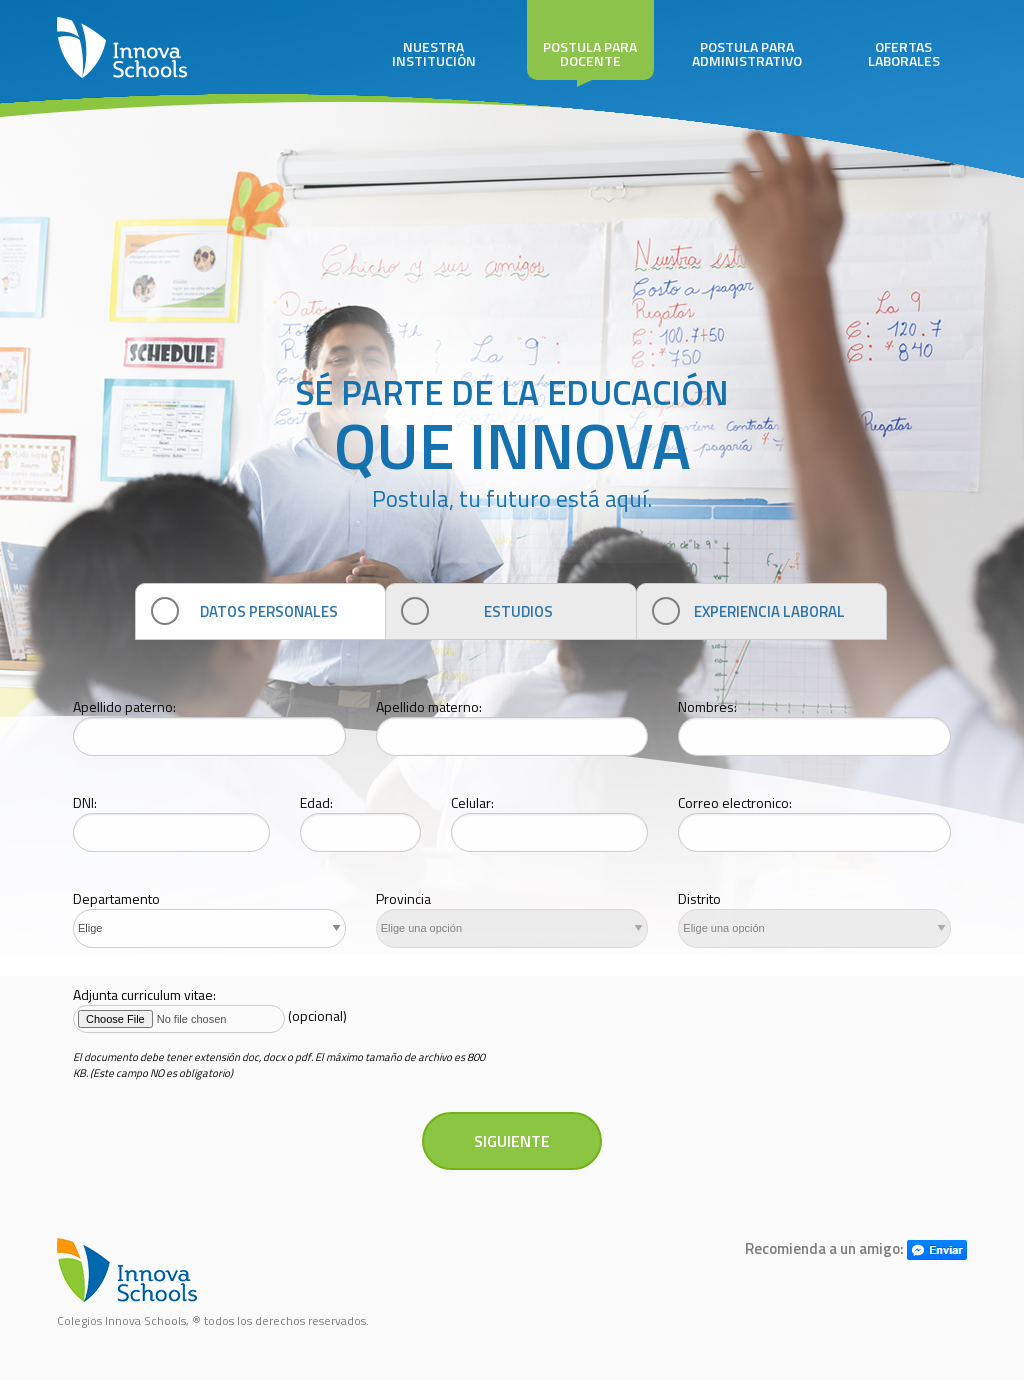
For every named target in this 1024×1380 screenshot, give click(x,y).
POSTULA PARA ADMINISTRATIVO (747, 35)
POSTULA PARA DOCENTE (590, 40)
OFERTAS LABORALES (903, 35)
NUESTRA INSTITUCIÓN (433, 35)
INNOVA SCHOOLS (122, 50)
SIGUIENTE (512, 1141)
